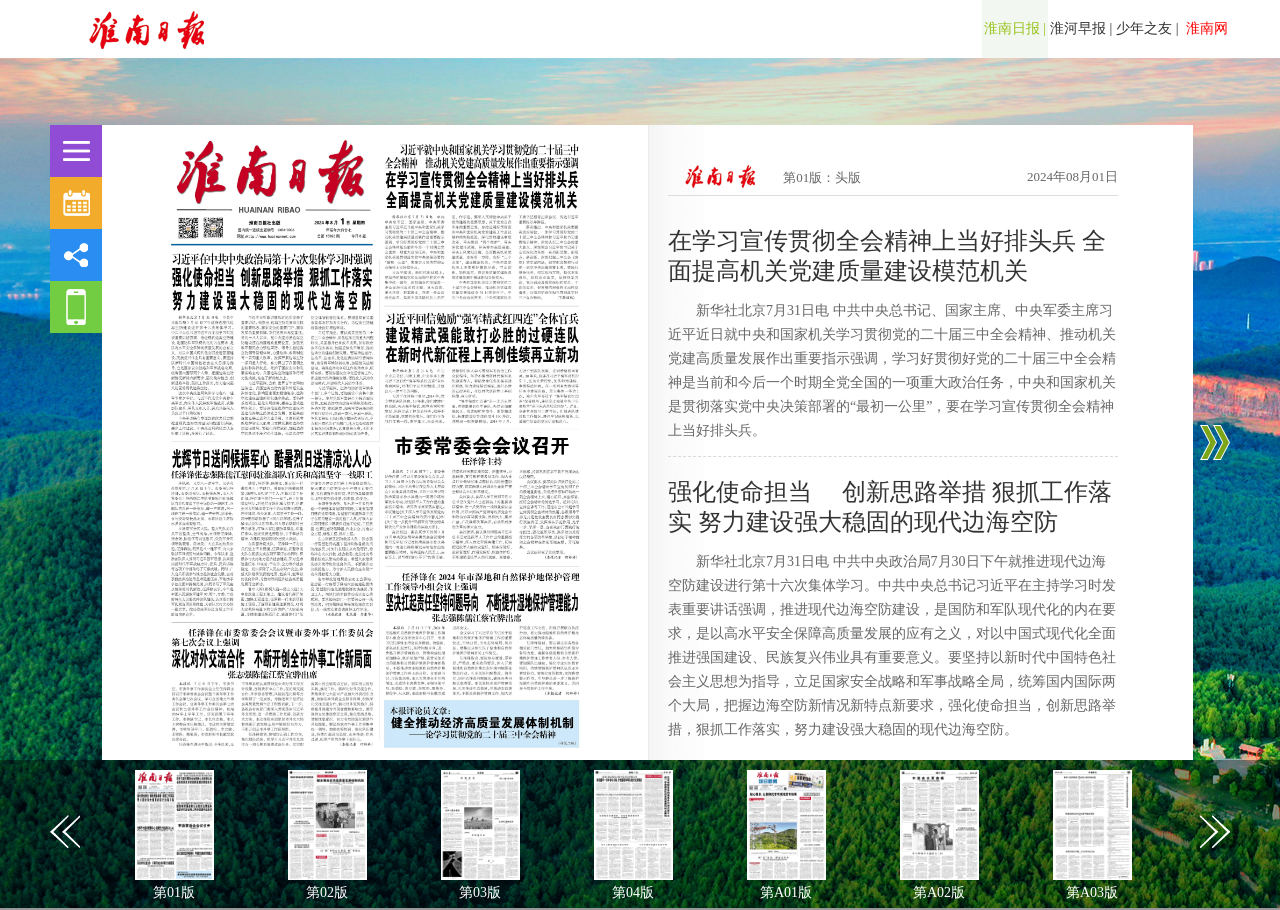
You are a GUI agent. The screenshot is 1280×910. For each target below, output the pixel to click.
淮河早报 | (1081, 28)
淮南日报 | (1015, 28)
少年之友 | (1147, 28)
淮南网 (1206, 28)
